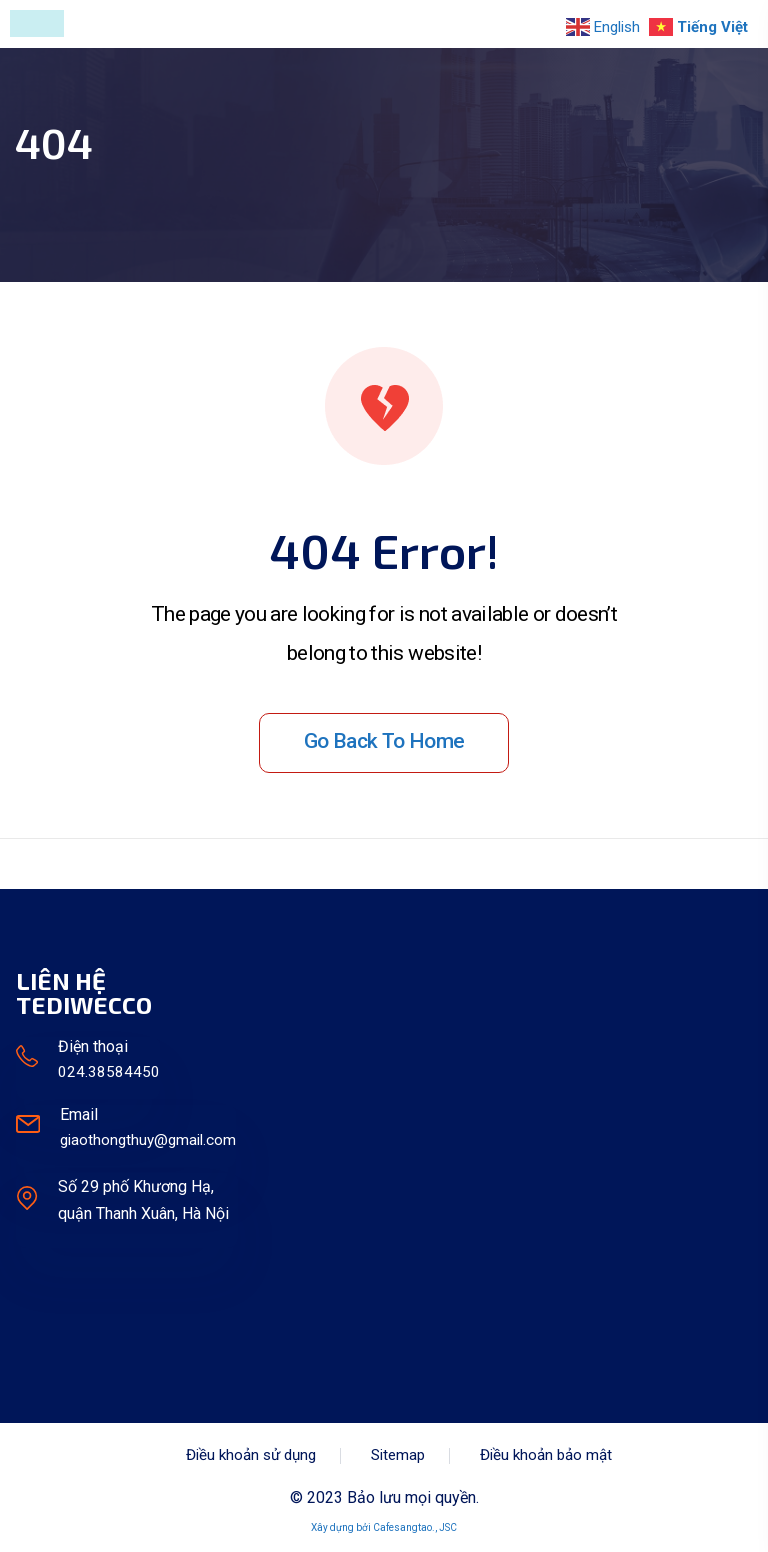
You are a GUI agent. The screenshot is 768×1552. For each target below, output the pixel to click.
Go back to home (384, 741)
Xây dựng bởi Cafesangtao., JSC (384, 1527)
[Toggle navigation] (37, 23)
